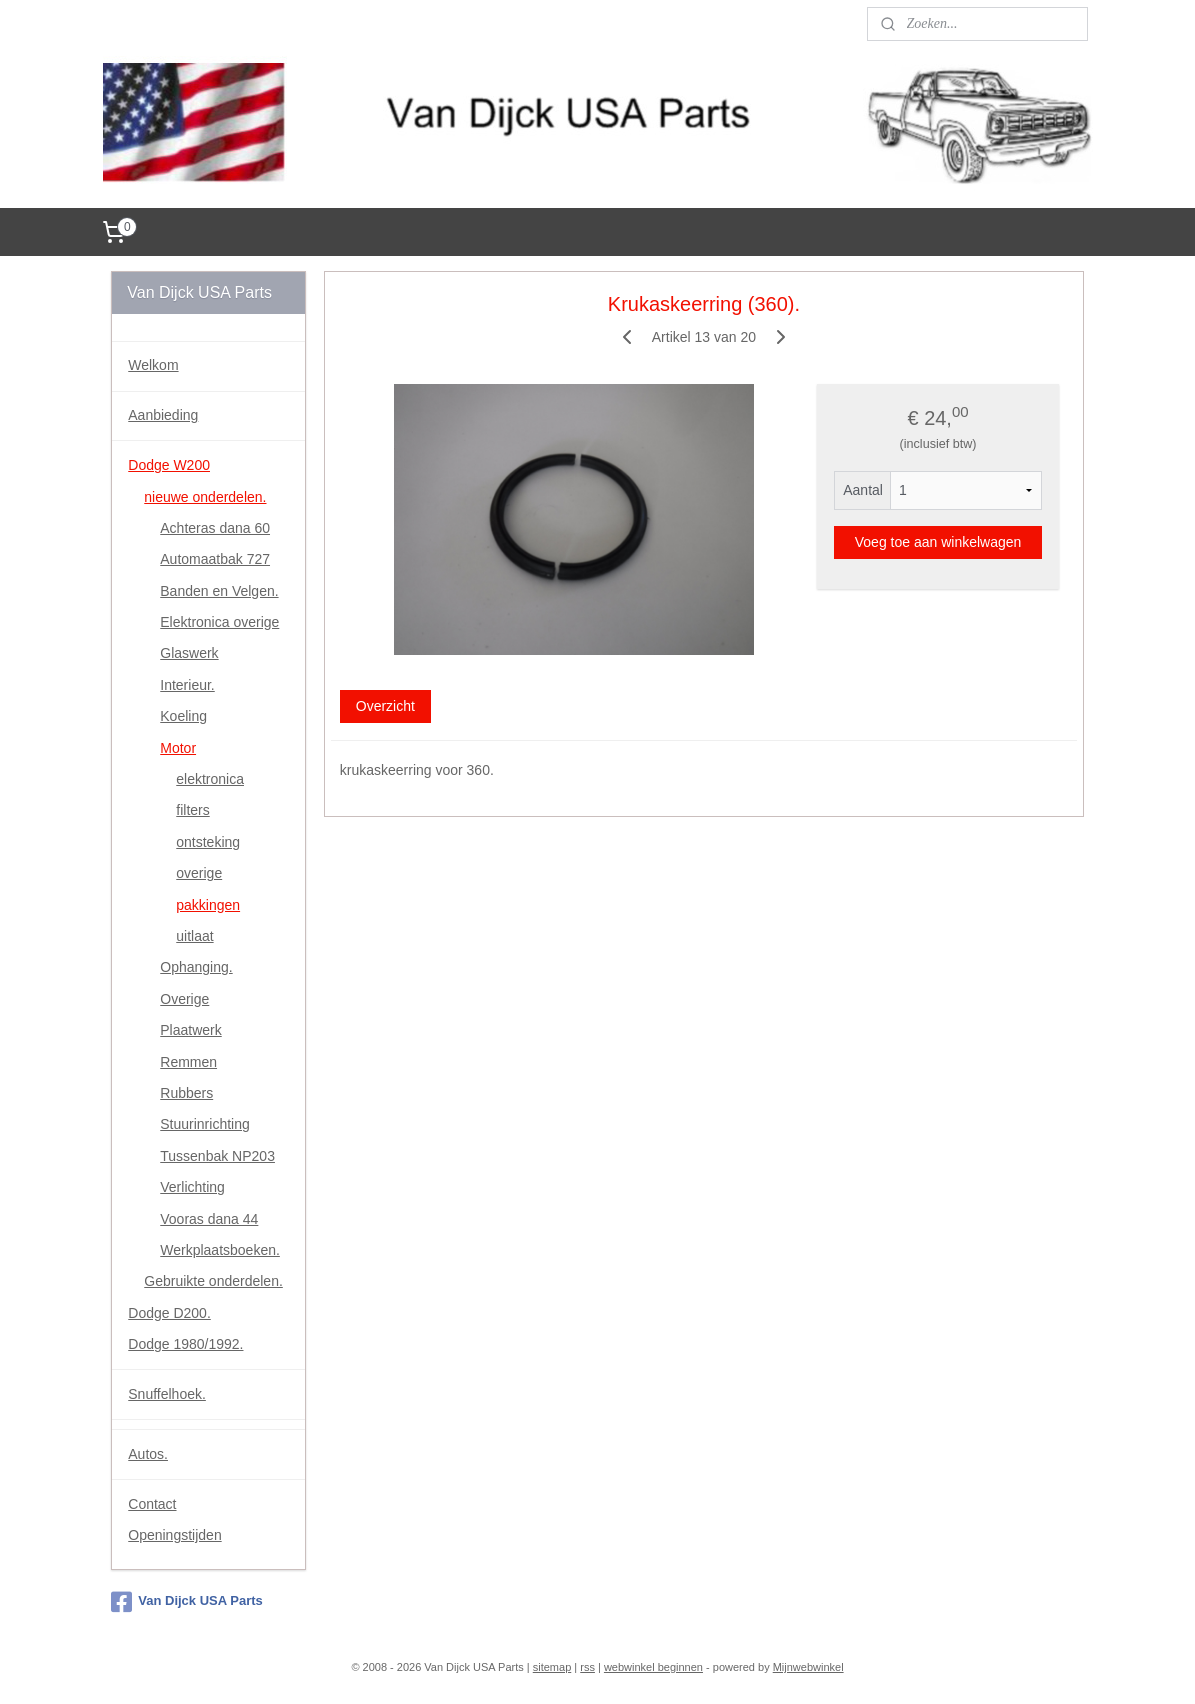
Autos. (148, 1454)
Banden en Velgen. (219, 591)
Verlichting (192, 1187)
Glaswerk (189, 653)
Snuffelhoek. (167, 1394)
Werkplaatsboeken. (220, 1250)
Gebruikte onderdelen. (213, 1281)
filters (192, 810)
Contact (152, 1504)
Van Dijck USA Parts (187, 1602)
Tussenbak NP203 (217, 1156)
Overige (184, 999)
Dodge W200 (169, 465)
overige (199, 873)
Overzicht (384, 705)
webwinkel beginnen (653, 1667)
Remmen (188, 1062)
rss (587, 1667)
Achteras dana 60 (215, 528)
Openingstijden (174, 1535)
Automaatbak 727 (215, 559)
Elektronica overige (219, 622)
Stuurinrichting (205, 1124)
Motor (178, 748)
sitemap (552, 1667)
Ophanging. (196, 967)
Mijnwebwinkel (808, 1667)
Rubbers (186, 1093)
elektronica (210, 779)
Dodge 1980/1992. (185, 1344)
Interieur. (187, 685)
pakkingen (208, 905)
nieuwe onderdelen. (205, 497)
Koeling (183, 716)
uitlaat (194, 936)
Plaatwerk (190, 1030)
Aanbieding (163, 415)
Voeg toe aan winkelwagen (937, 542)
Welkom (153, 365)
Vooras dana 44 (209, 1219)
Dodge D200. (169, 1313)
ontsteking (208, 842)
